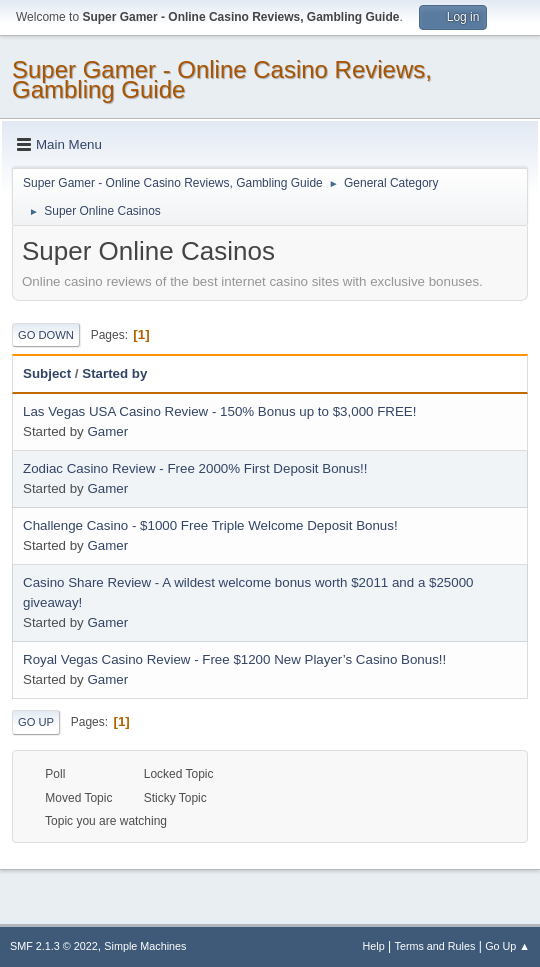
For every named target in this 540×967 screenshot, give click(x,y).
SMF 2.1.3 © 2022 (54, 946)
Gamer (107, 431)
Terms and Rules (435, 946)
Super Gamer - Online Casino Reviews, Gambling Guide (222, 79)
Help (374, 946)
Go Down (46, 335)
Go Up (36, 722)
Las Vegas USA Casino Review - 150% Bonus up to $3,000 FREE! (219, 411)
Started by (114, 373)
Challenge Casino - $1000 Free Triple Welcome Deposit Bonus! (210, 525)
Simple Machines (145, 946)
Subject (47, 373)
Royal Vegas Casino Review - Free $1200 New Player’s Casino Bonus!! (234, 659)
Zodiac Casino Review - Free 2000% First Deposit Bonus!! (195, 468)
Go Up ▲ (507, 946)
